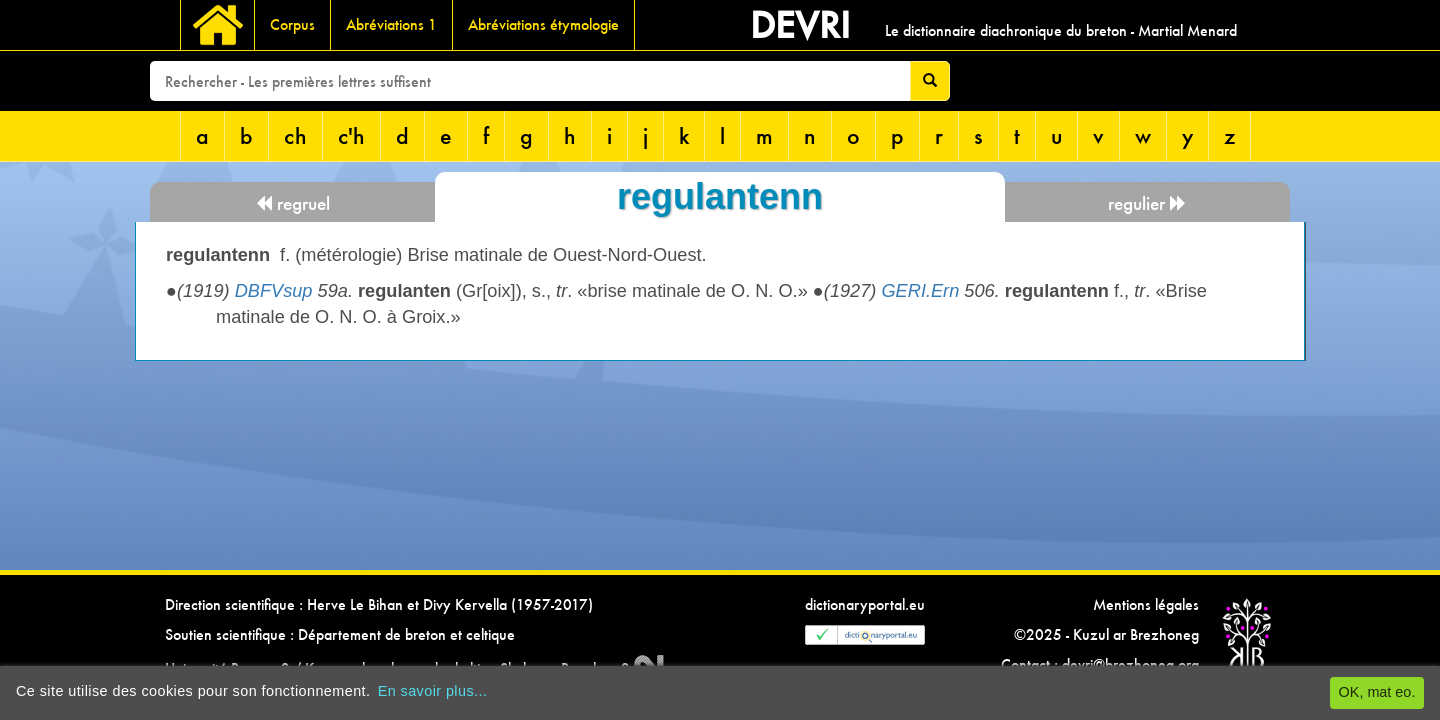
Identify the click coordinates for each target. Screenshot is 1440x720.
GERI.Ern (920, 291)
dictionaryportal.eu (865, 604)
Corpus (292, 24)
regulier (1147, 203)
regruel (292, 203)
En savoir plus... (433, 691)
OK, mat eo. (1377, 692)
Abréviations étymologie (543, 24)
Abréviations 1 (391, 24)
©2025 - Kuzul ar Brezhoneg (1106, 634)
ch (295, 135)
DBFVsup (274, 291)
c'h (351, 135)
